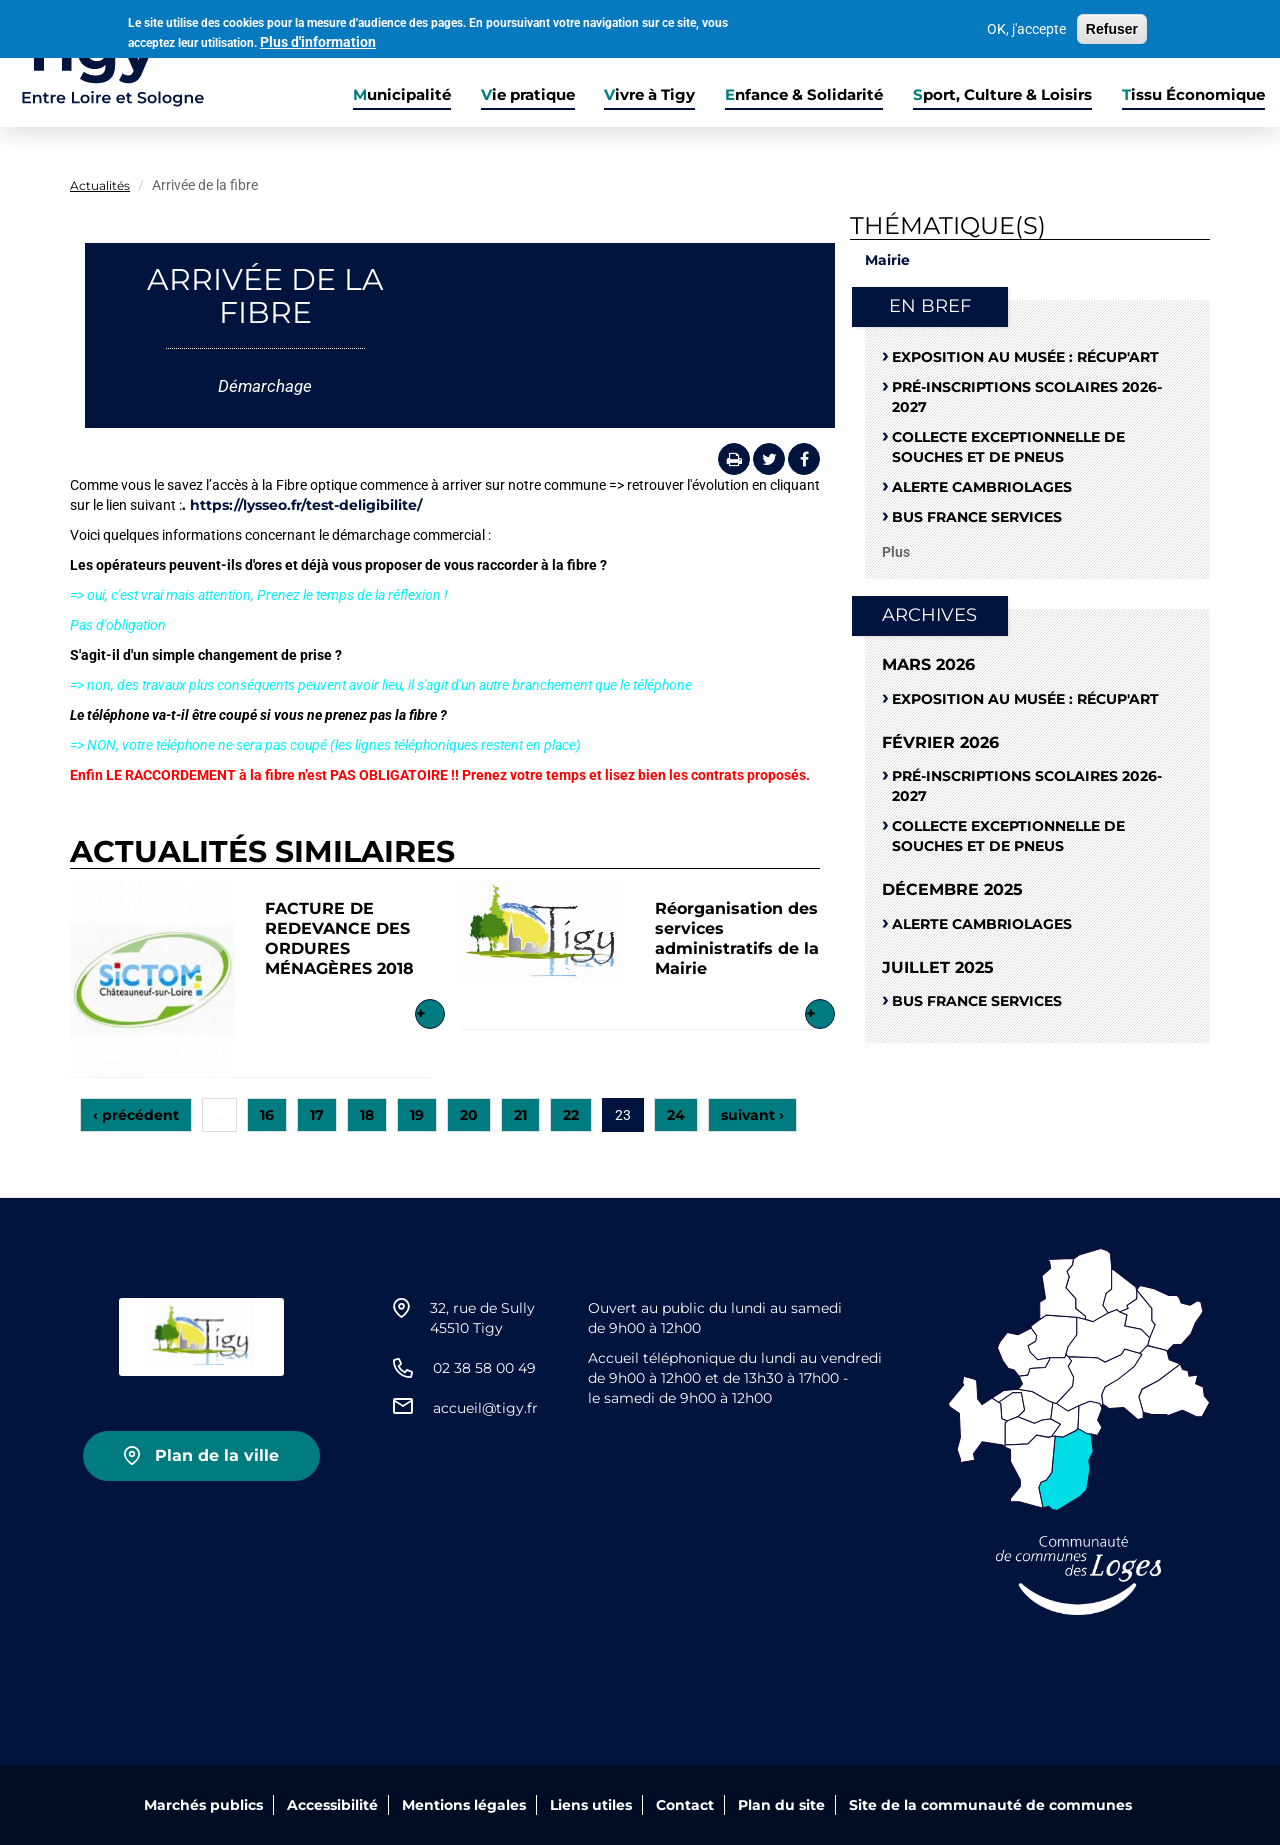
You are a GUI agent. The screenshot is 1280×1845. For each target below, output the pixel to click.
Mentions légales (464, 1805)
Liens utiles (591, 1805)
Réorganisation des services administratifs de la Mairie (737, 938)
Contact (685, 1805)
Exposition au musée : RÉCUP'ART (1025, 357)
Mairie (887, 260)
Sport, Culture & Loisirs (1002, 95)
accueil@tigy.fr (485, 1408)
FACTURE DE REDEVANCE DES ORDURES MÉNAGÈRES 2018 (339, 938)
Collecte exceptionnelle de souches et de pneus (1008, 447)
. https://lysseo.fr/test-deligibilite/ (302, 505)
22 (571, 1115)
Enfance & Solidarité (804, 95)
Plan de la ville (217, 1455)
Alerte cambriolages (982, 487)
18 (367, 1115)
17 (317, 1115)
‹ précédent (136, 1115)
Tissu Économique (1193, 95)
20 (469, 1115)
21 (520, 1115)
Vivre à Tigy (649, 95)
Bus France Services (977, 517)
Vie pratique (528, 95)
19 (417, 1115)
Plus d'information (318, 39)
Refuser (1112, 26)
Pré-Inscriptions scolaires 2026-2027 (1027, 397)
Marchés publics (203, 1805)
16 (267, 1115)
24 (676, 1115)
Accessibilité (332, 1805)
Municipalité (402, 95)
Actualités (100, 185)
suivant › (752, 1115)
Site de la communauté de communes (990, 1805)
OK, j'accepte (1026, 26)
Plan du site (781, 1805)
